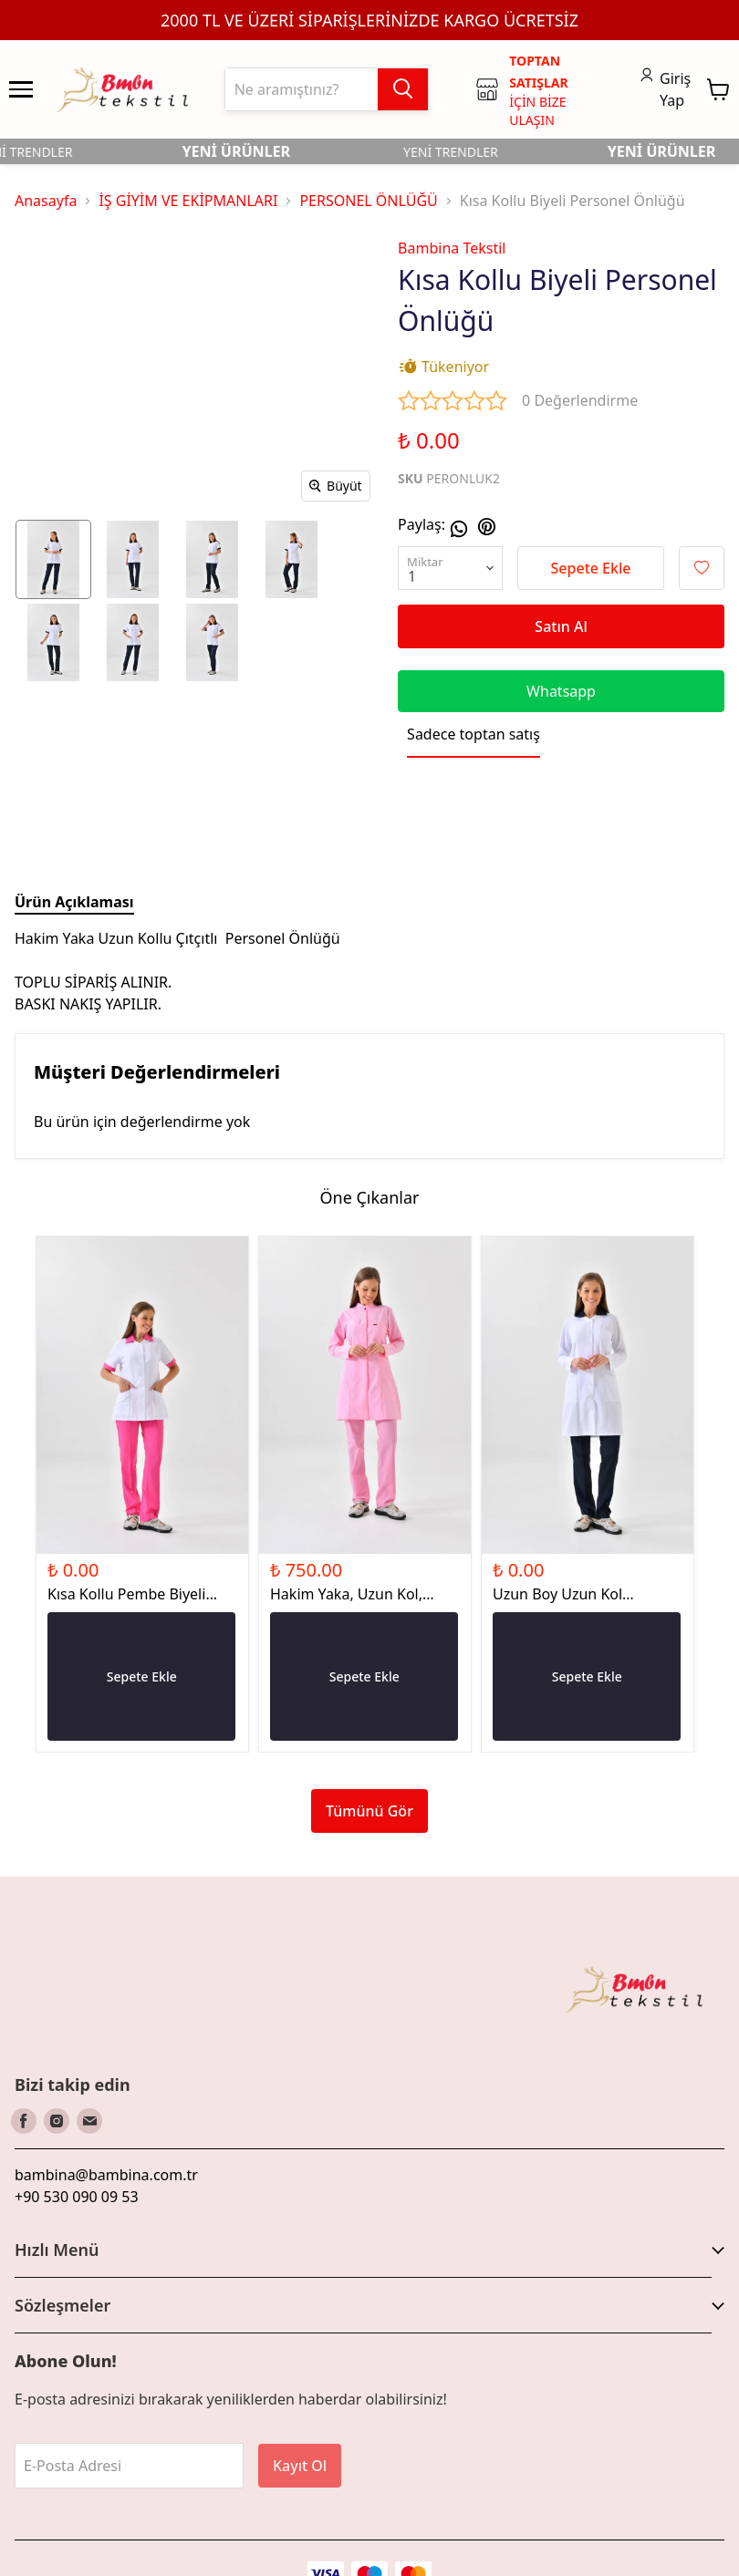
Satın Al (561, 626)
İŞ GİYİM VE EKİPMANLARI (188, 201)
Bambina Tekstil (451, 248)
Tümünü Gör (369, 1811)
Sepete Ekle (591, 568)
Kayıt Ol (300, 2466)
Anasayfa (46, 201)
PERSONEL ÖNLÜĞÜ (368, 201)
